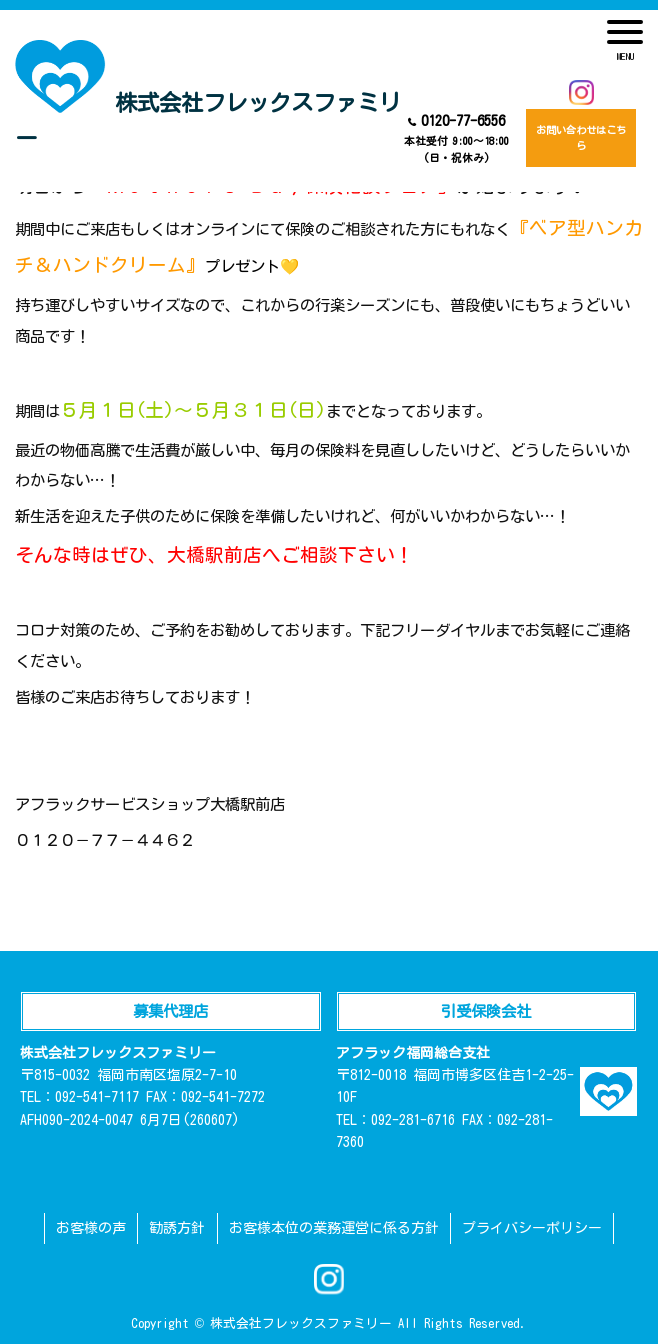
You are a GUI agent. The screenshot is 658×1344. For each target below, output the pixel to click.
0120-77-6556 (456, 140)
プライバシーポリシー (532, 1228)
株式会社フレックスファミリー (208, 95)
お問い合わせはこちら (581, 138)
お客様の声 (91, 1228)
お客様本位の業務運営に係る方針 (334, 1228)
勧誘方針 (177, 1228)
